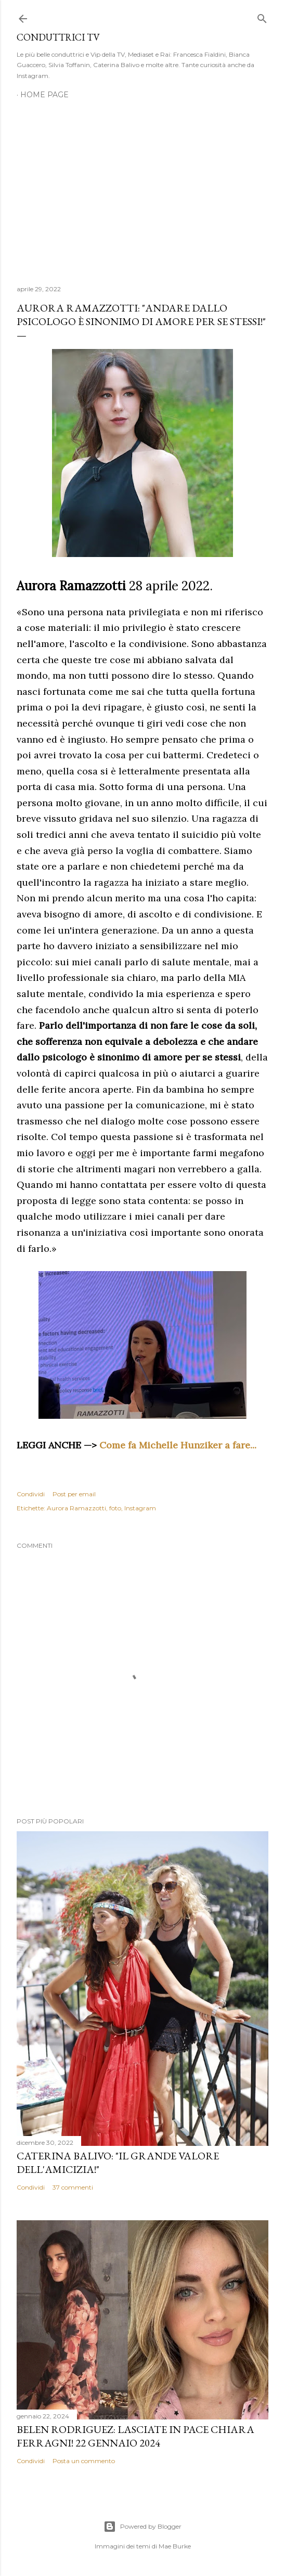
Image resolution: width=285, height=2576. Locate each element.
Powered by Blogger (142, 2526)
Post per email (74, 1494)
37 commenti (73, 2187)
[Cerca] (262, 16)
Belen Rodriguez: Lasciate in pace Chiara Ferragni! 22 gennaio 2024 (135, 2436)
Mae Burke (175, 2546)
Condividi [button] (31, 1494)
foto (115, 1508)
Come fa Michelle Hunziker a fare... (177, 1445)
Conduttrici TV (58, 37)
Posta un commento (84, 2461)
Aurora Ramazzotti (76, 1508)
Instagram (140, 1508)
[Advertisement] (142, 186)
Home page (44, 94)
